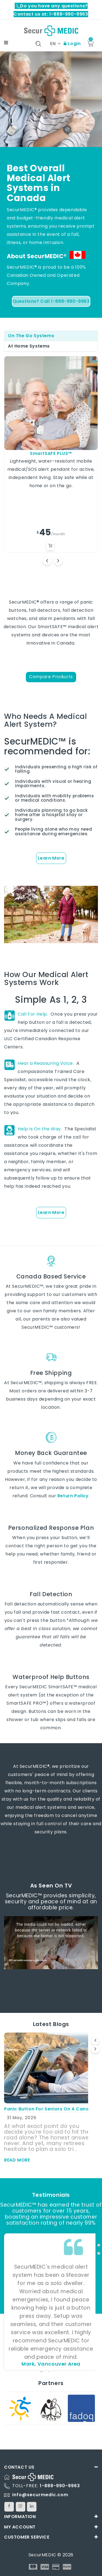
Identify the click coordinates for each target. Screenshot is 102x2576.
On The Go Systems (31, 336)
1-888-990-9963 (60, 2486)
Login (72, 43)
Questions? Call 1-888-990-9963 (51, 301)
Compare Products (51, 677)
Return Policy (73, 1496)
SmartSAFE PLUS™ (51, 453)
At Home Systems (29, 346)
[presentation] (95, 2041)
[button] (98, 2237)
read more (17, 2160)
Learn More (51, 858)
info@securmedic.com (40, 2495)
